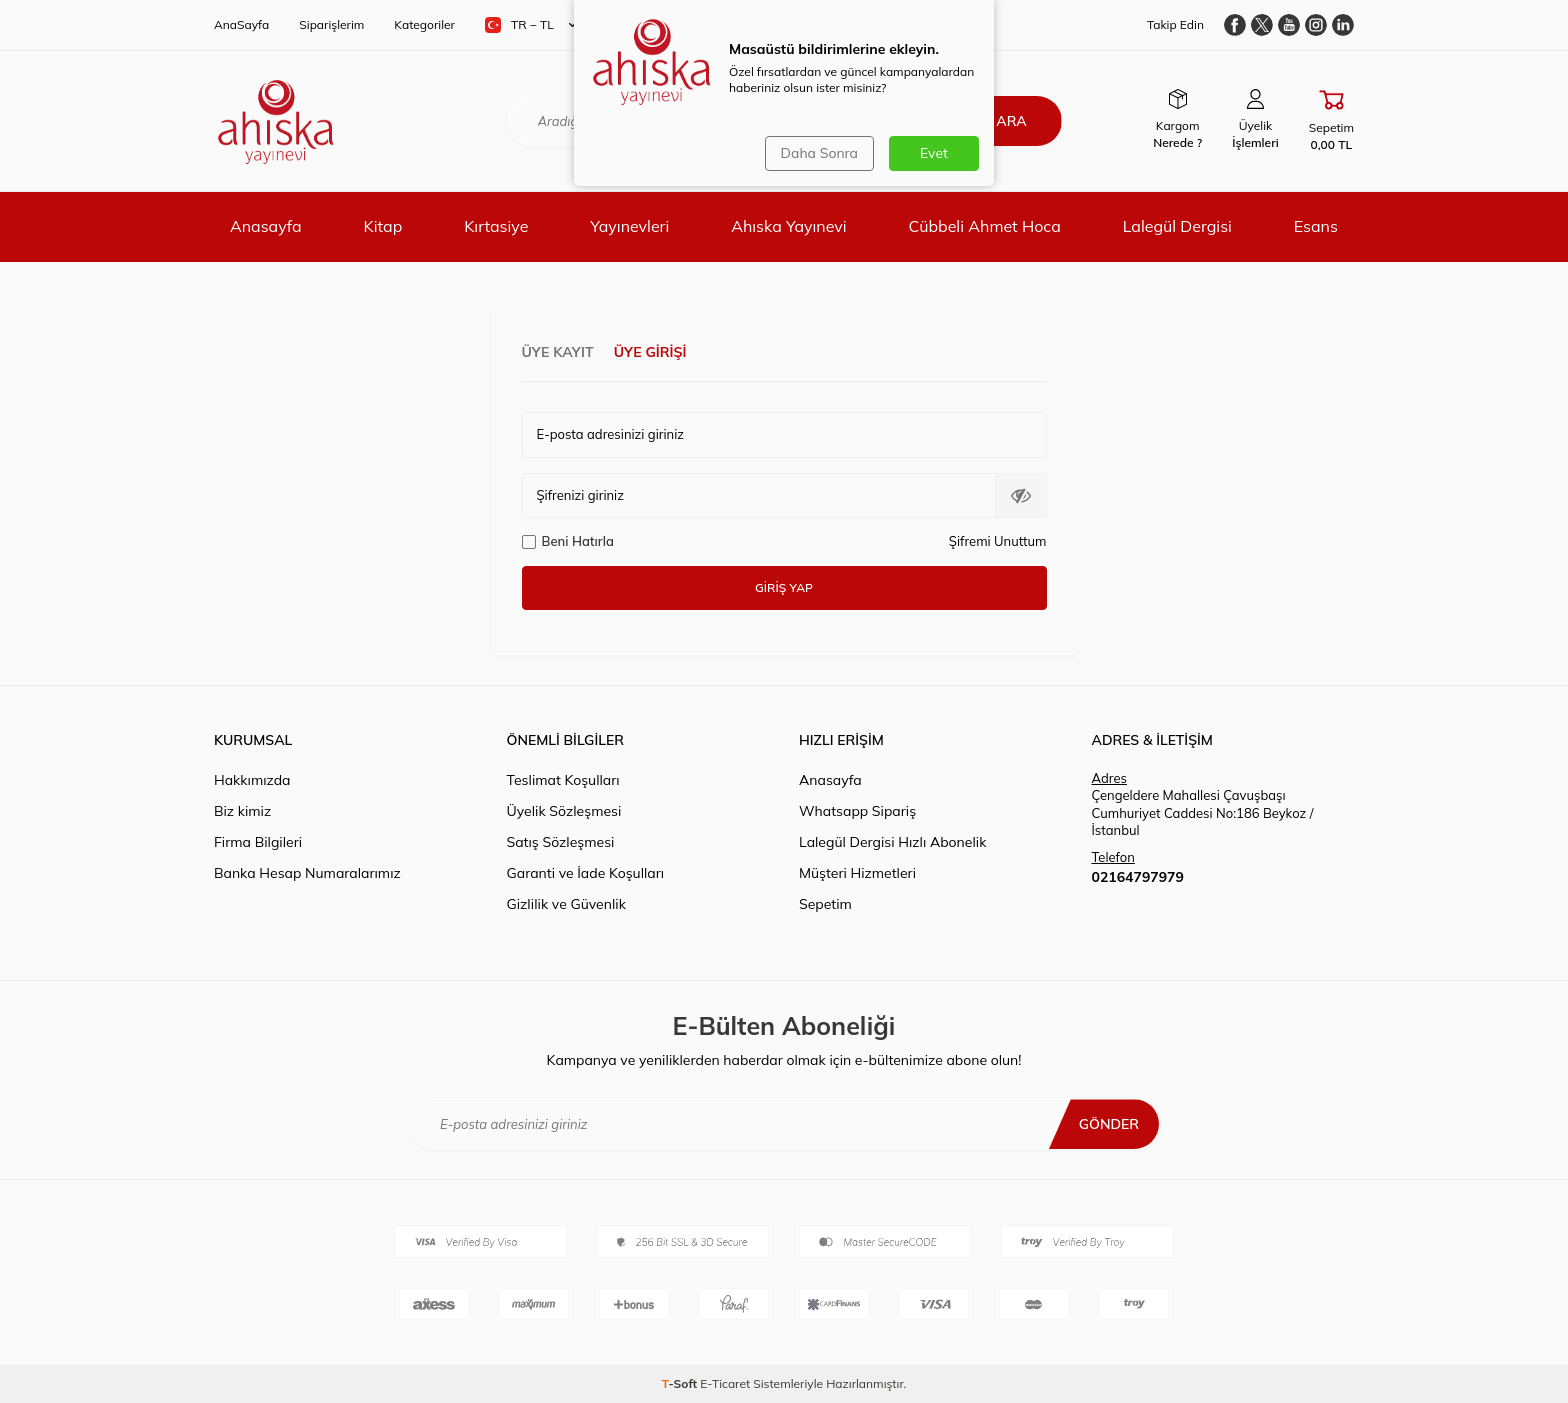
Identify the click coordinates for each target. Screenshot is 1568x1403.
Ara (1011, 121)
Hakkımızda (252, 780)
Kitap (383, 226)
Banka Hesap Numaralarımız (307, 873)
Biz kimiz (242, 811)
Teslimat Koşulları (563, 780)
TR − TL (530, 25)
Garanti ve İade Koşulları (586, 873)
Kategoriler (424, 24)
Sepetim (825, 904)
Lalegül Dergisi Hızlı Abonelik (892, 842)
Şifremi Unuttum (998, 541)
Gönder (1109, 1124)
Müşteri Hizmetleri (857, 873)
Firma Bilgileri (258, 842)
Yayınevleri (629, 226)
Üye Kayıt (558, 352)
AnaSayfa (241, 24)
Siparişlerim (331, 24)
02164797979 (1138, 877)
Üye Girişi (650, 352)
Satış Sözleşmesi (561, 842)
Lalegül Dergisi (1177, 226)
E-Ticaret (725, 1383)
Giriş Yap (784, 587)
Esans (1316, 226)
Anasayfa (266, 226)
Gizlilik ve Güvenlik (566, 904)
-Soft (681, 1383)
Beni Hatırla (568, 541)
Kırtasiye (496, 226)
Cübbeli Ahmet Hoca (984, 226)
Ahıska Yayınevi (788, 226)
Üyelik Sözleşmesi (564, 811)
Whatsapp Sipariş (857, 811)
